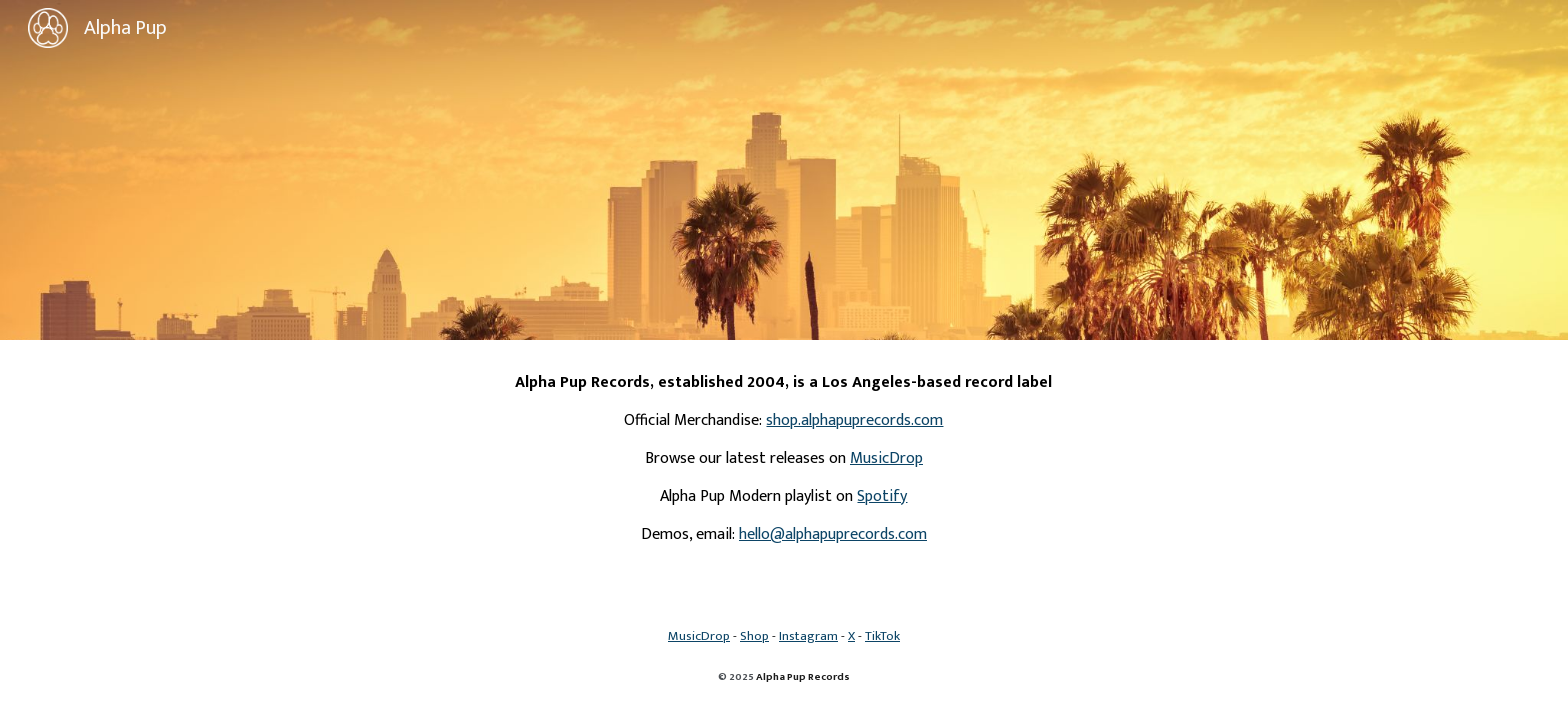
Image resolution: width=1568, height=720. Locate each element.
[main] (783, 459)
